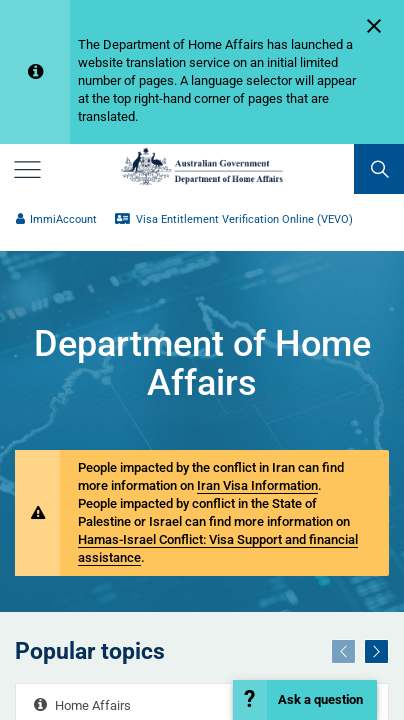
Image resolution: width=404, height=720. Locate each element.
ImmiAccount (56, 219)
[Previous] (343, 651)
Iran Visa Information (257, 485)
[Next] (376, 651)
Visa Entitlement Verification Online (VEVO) (234, 219)
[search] (379, 169)
